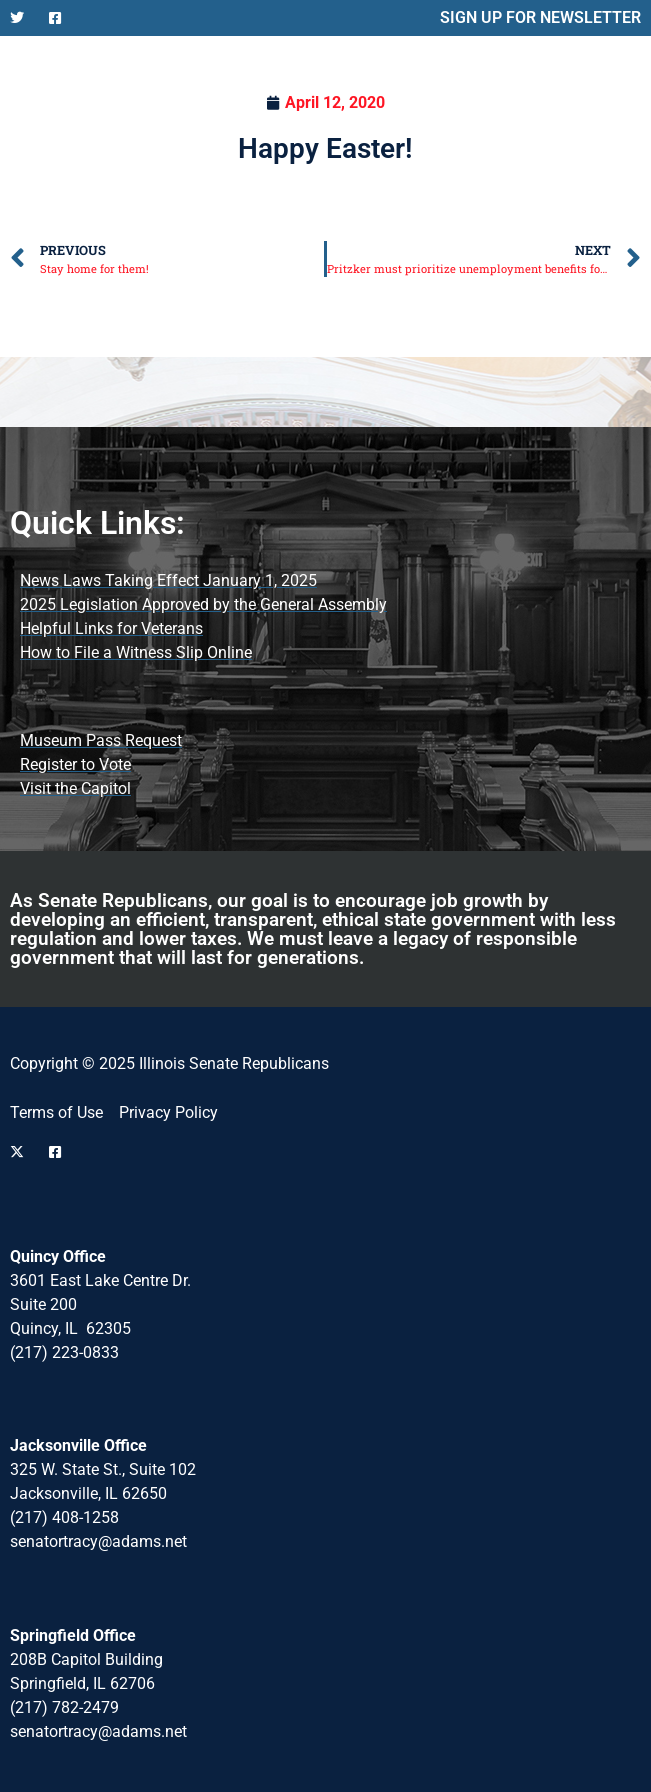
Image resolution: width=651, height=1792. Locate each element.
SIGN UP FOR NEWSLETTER (540, 17)
